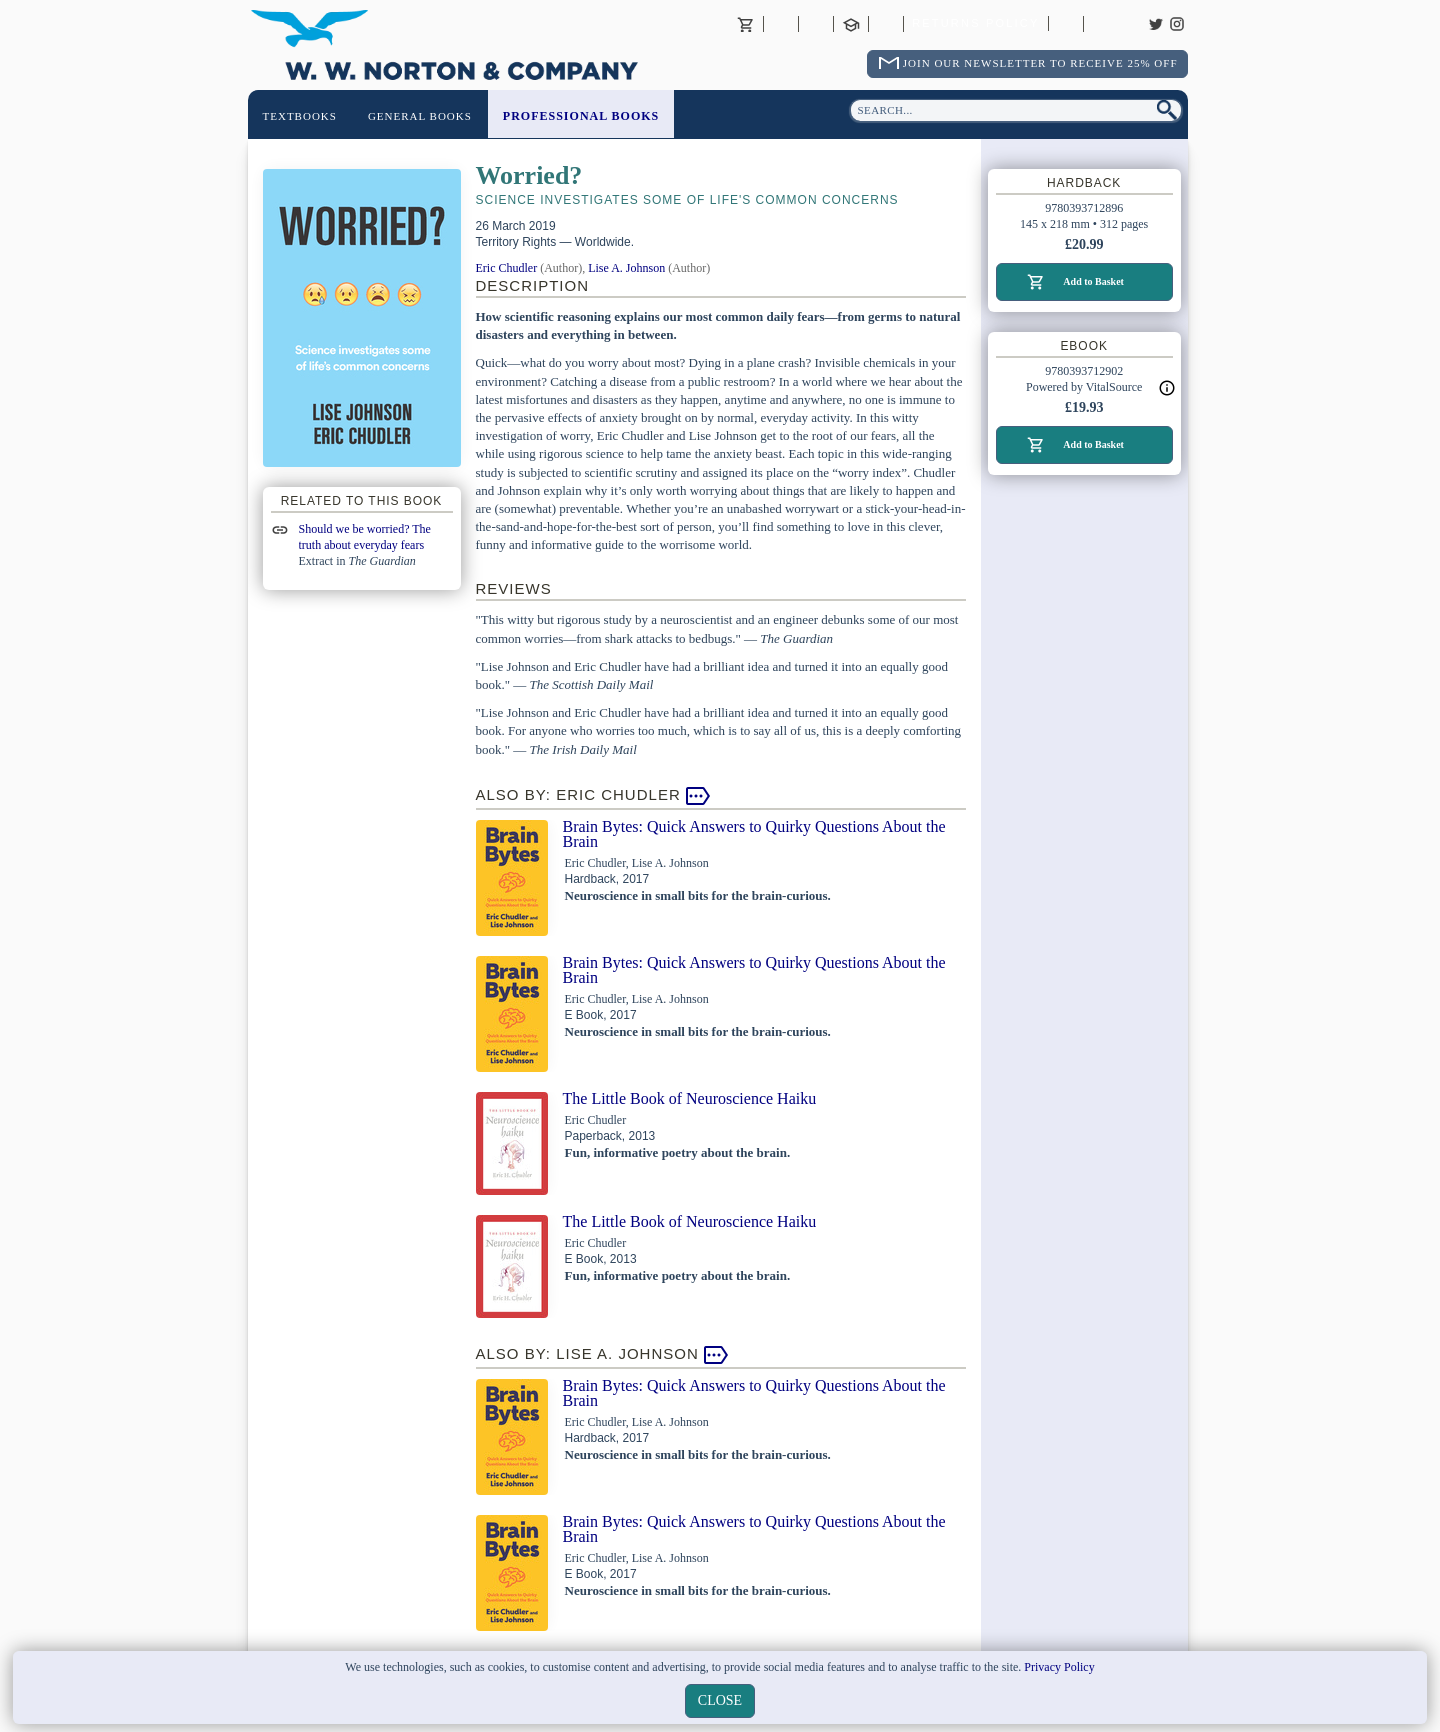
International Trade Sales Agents (886, 24)
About (781, 24)
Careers (1101, 24)
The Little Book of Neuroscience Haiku (690, 1098)
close (720, 1700)
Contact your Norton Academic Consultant (851, 24)
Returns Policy (975, 24)
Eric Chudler (507, 268)
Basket (746, 24)
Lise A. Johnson (626, 268)
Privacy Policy (1059, 1667)
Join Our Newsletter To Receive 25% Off (1040, 63)
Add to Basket (1093, 281)
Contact (816, 24)
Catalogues (1066, 24)
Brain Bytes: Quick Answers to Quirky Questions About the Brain (754, 834)
